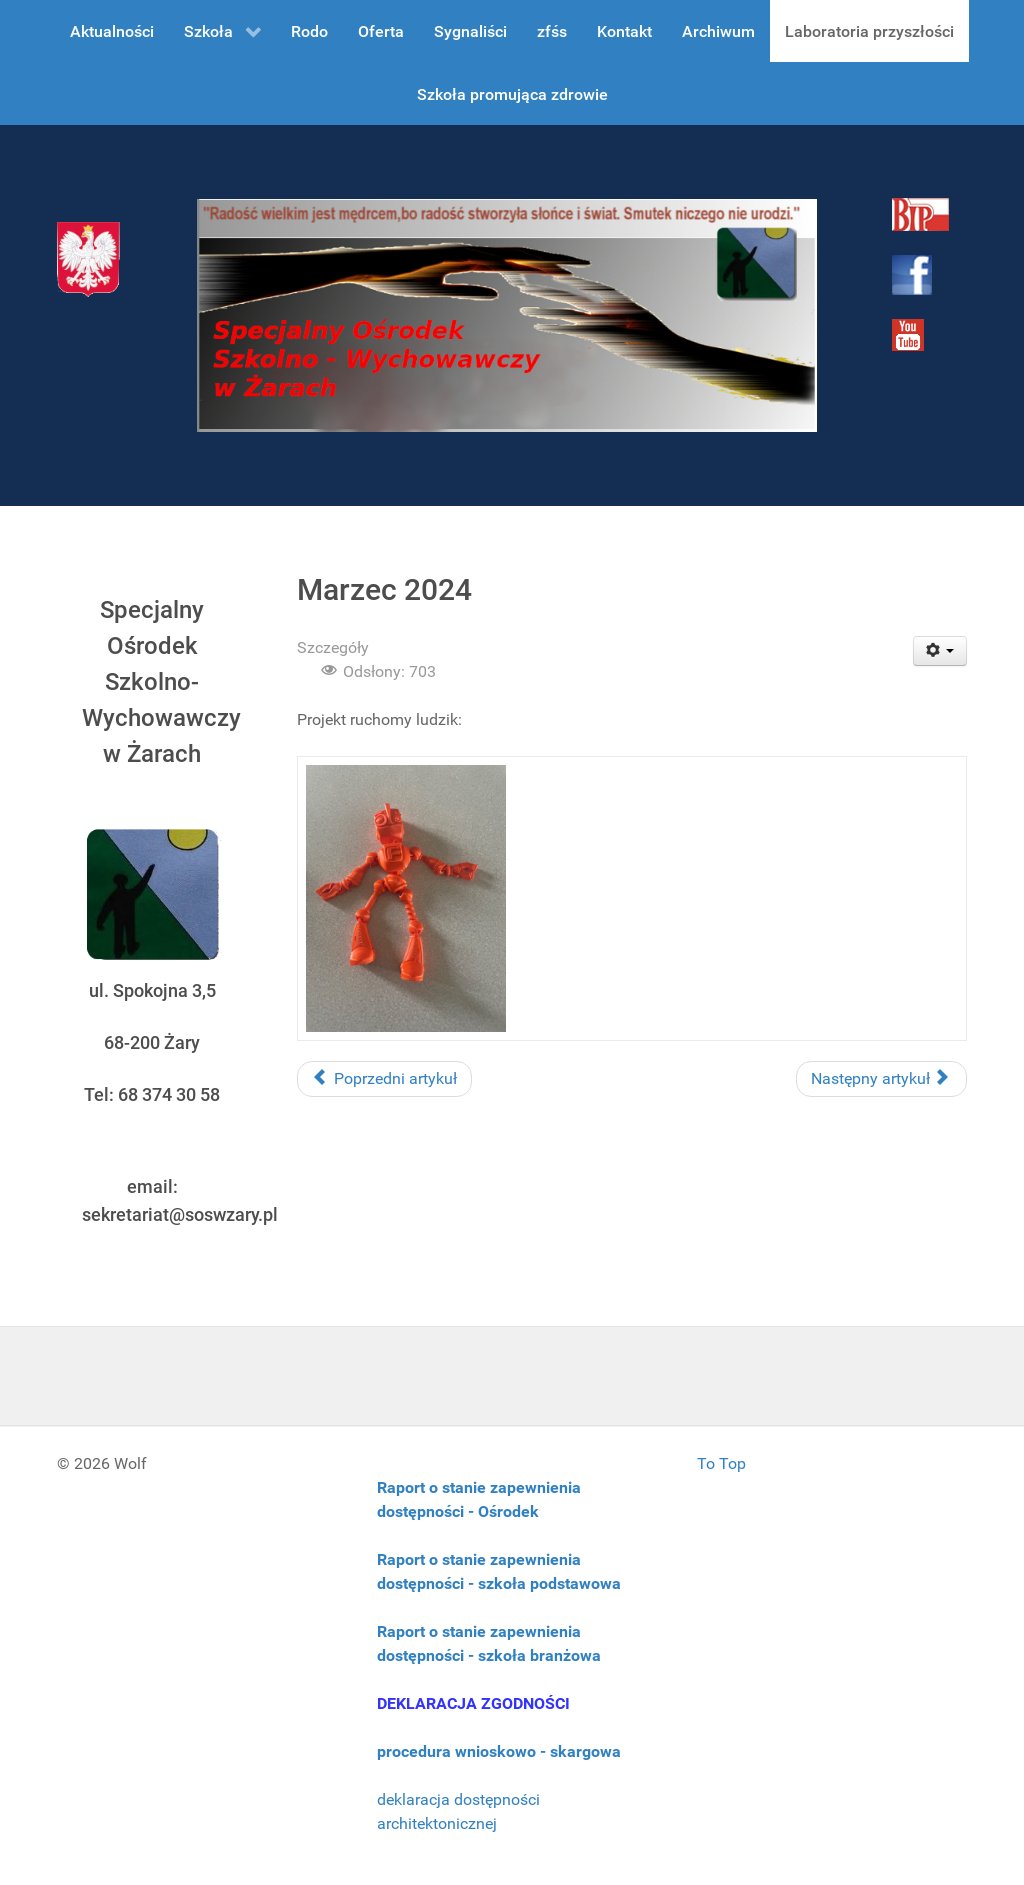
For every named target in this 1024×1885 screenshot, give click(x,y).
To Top (721, 1463)
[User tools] (940, 651)
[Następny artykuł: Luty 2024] (881, 1079)
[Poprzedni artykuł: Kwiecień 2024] (384, 1079)
